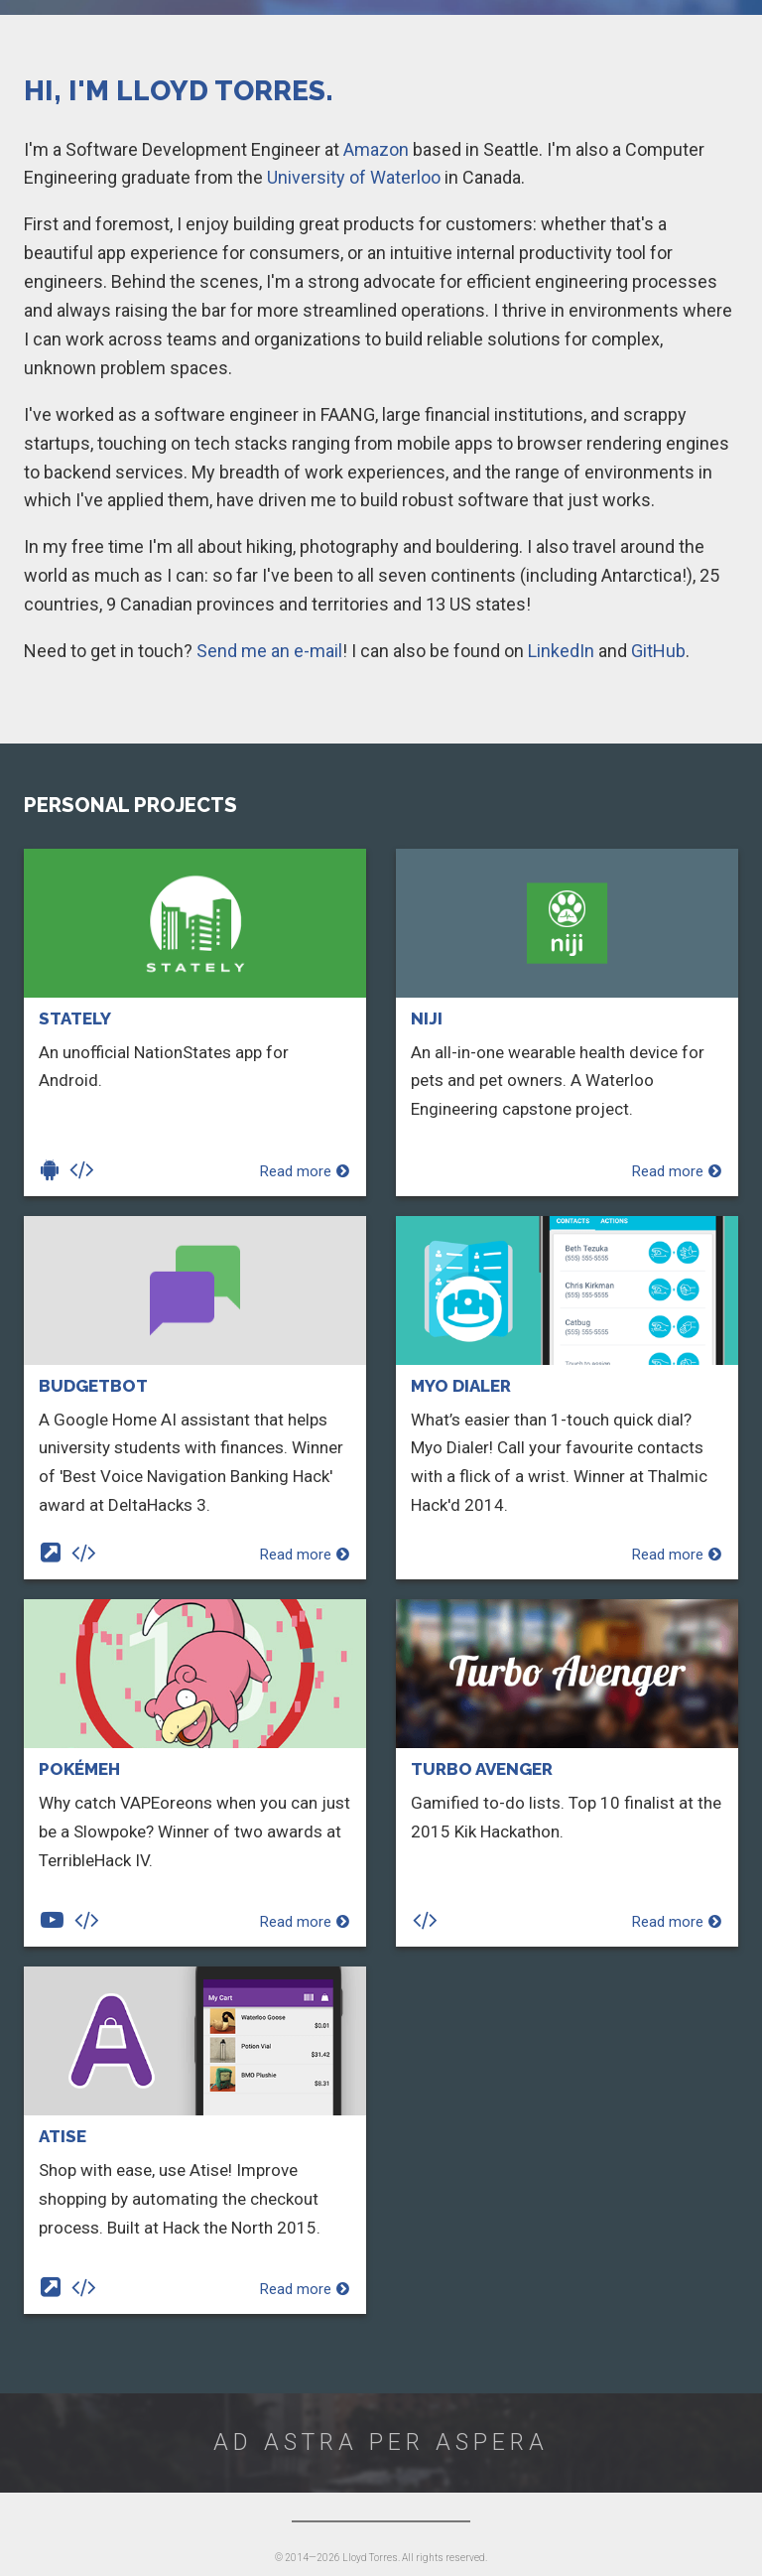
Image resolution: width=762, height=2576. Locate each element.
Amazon (376, 149)
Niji (427, 1018)
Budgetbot (93, 1386)
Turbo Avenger (482, 1769)
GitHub (658, 650)
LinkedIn (561, 650)
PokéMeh (79, 1769)
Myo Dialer (461, 1386)
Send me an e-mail (269, 650)
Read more (304, 1171)
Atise (62, 2136)
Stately (75, 1018)
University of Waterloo (354, 177)
